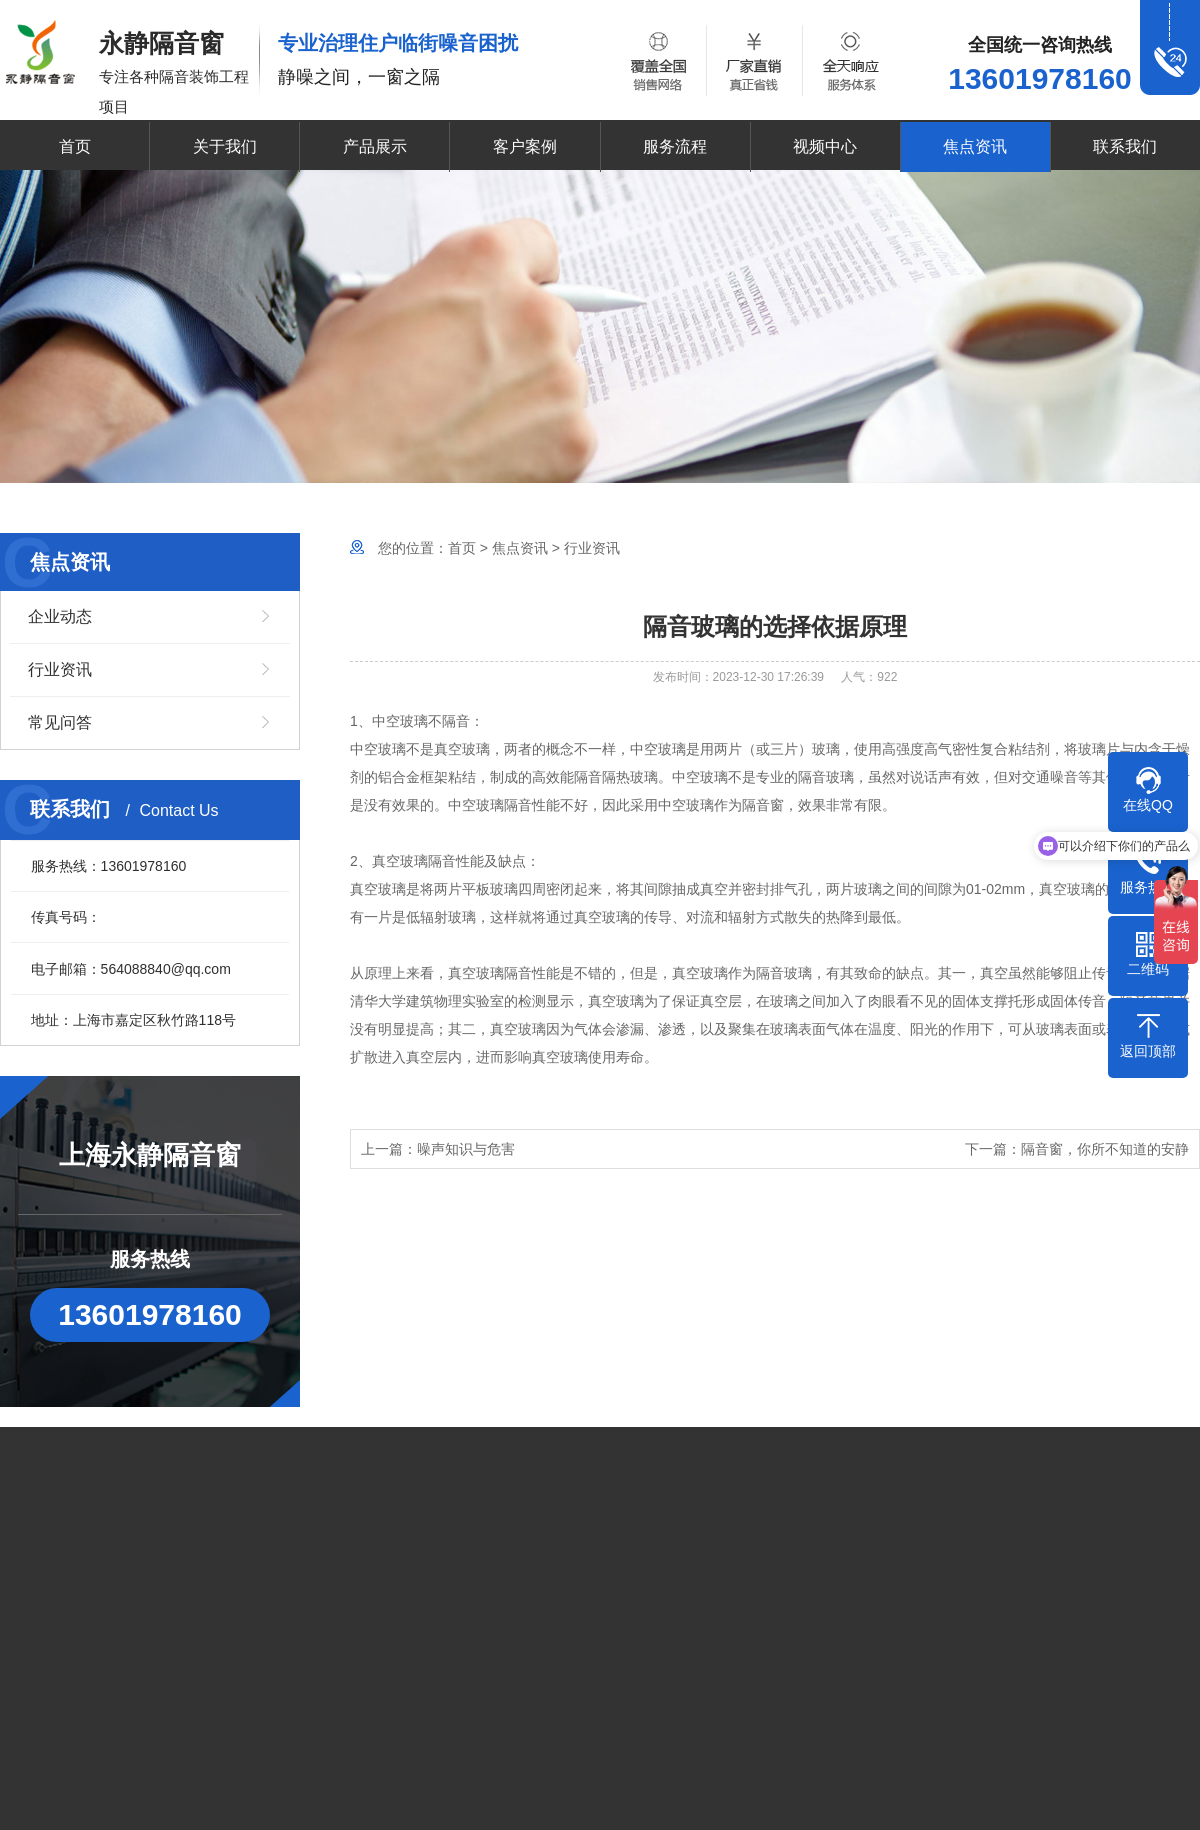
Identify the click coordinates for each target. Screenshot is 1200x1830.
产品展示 (375, 146)
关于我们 (225, 146)
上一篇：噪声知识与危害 (438, 1149)
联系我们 (1125, 146)
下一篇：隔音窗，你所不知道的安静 (1077, 1149)
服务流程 (675, 146)
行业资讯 (60, 669)
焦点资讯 (975, 146)
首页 (75, 146)
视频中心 (825, 146)
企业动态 (60, 616)
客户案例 (525, 146)
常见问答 (60, 722)
